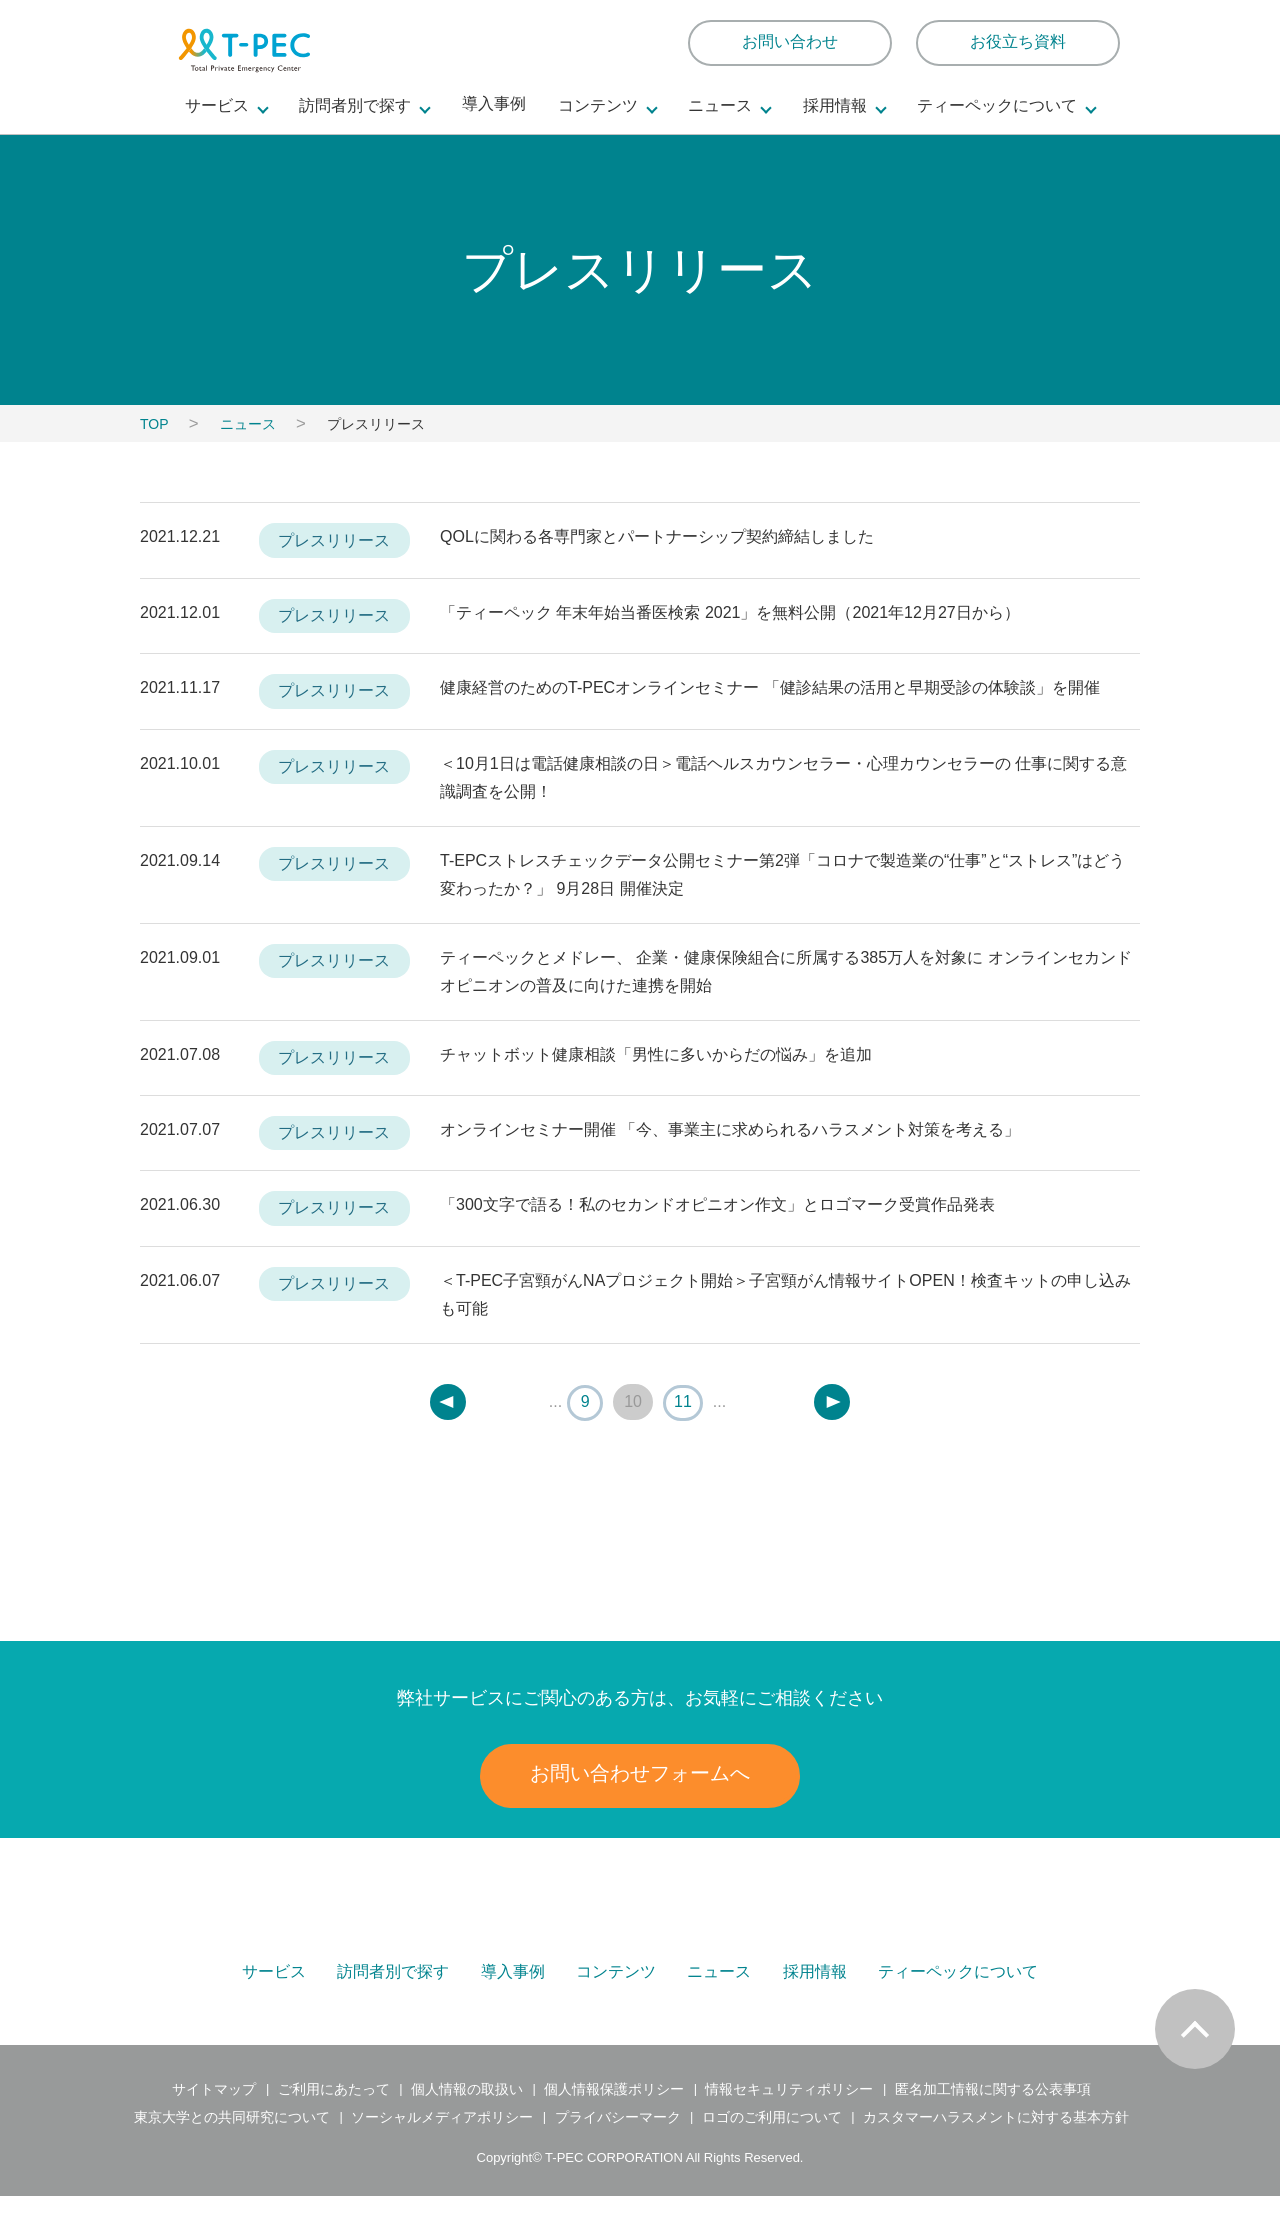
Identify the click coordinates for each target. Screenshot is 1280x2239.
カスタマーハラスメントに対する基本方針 (995, 2161)
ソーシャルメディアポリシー (442, 2161)
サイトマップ (217, 2133)
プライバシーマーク (617, 2161)
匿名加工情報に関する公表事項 (991, 2133)
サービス (276, 1989)
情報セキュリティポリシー (788, 2133)
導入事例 (494, 104)
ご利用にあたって (334, 2133)
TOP (154, 424)
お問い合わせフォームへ (640, 1773)
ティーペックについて (956, 1989)
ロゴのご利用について (771, 2161)
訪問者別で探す (395, 1989)
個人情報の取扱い (467, 2133)
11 (683, 1402)
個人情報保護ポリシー (614, 2133)
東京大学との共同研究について (234, 2161)
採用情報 (814, 1989)
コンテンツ (617, 1989)
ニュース (247, 424)
